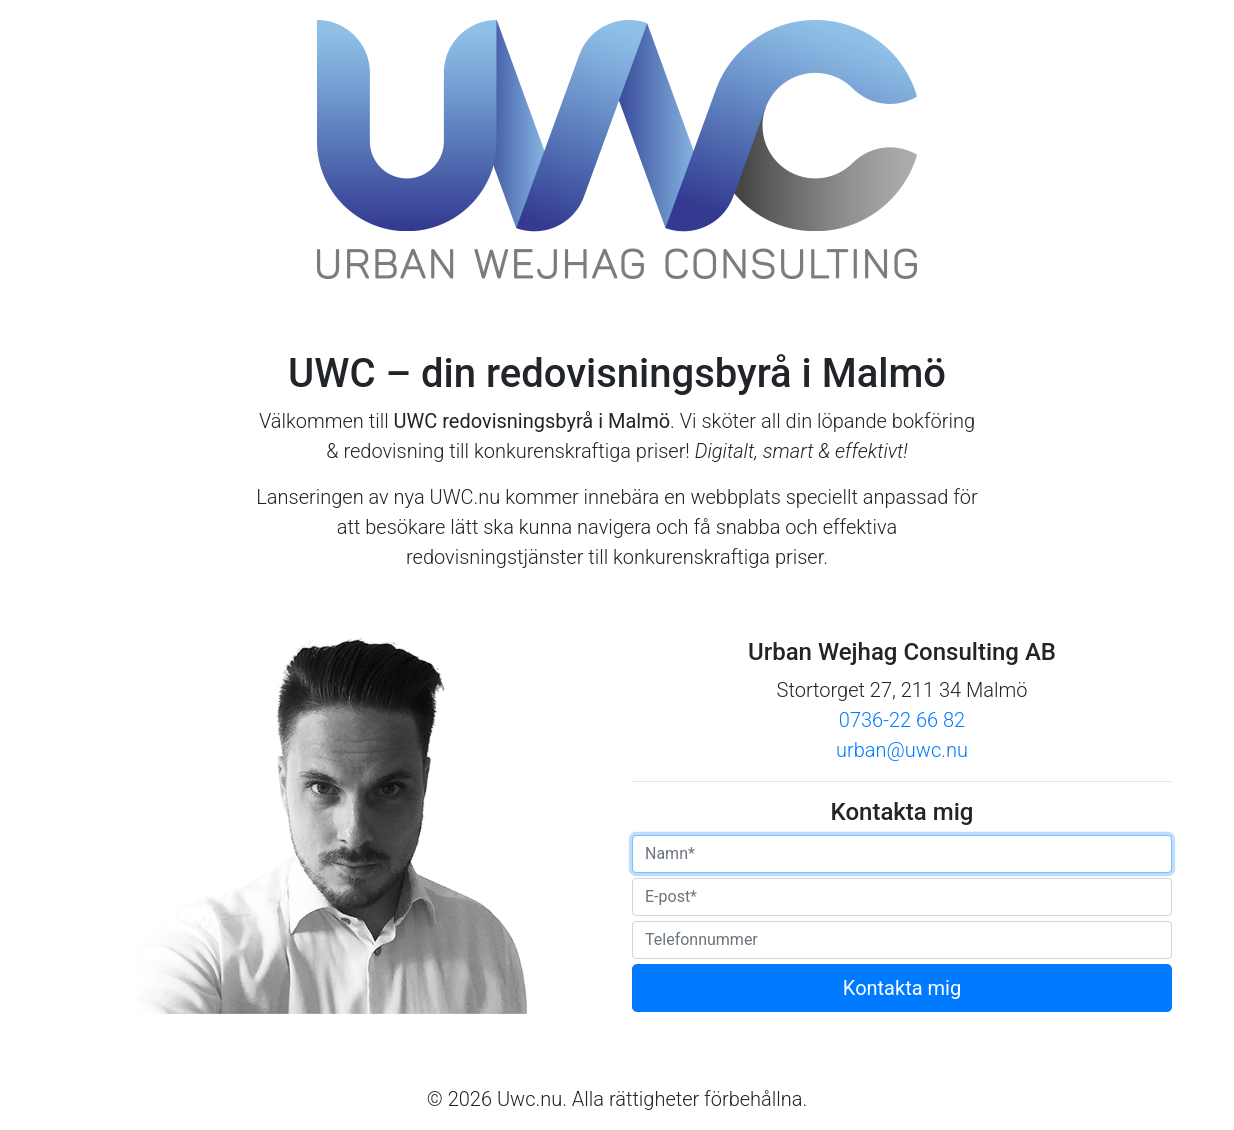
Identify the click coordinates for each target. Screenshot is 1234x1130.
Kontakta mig (902, 988)
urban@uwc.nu (902, 750)
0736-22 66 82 (902, 720)
